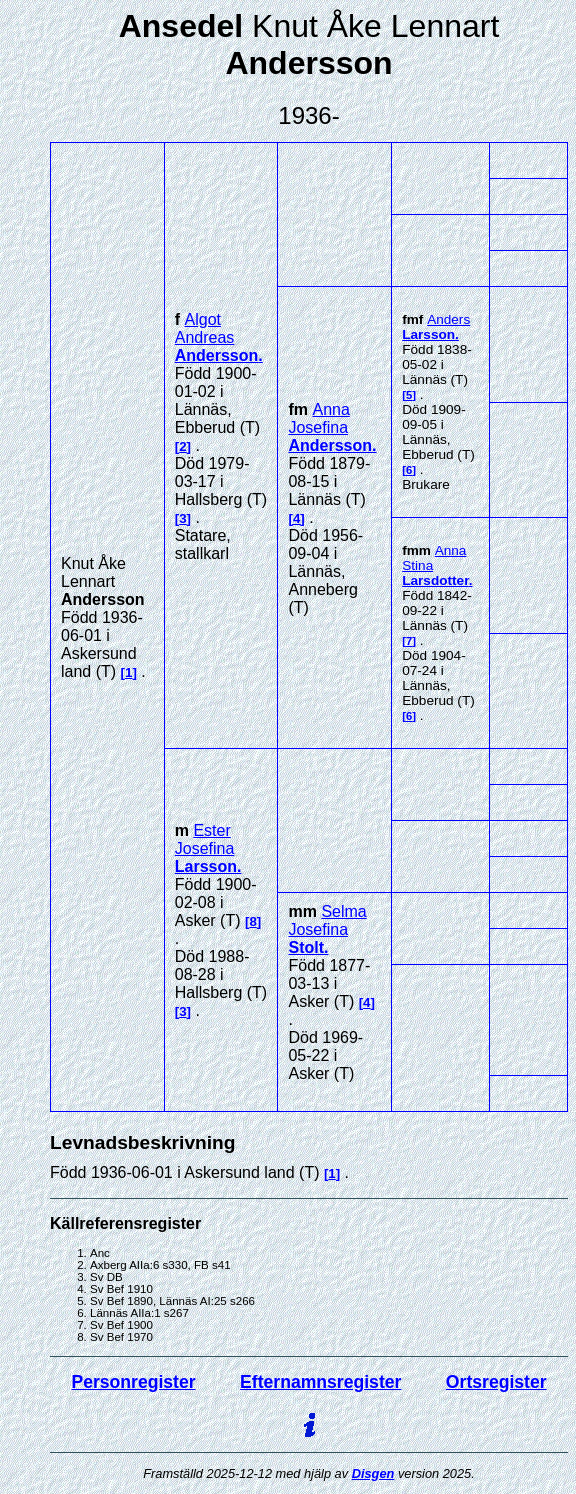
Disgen (373, 1473)
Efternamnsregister (320, 1382)
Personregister (133, 1382)
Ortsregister (496, 1382)
